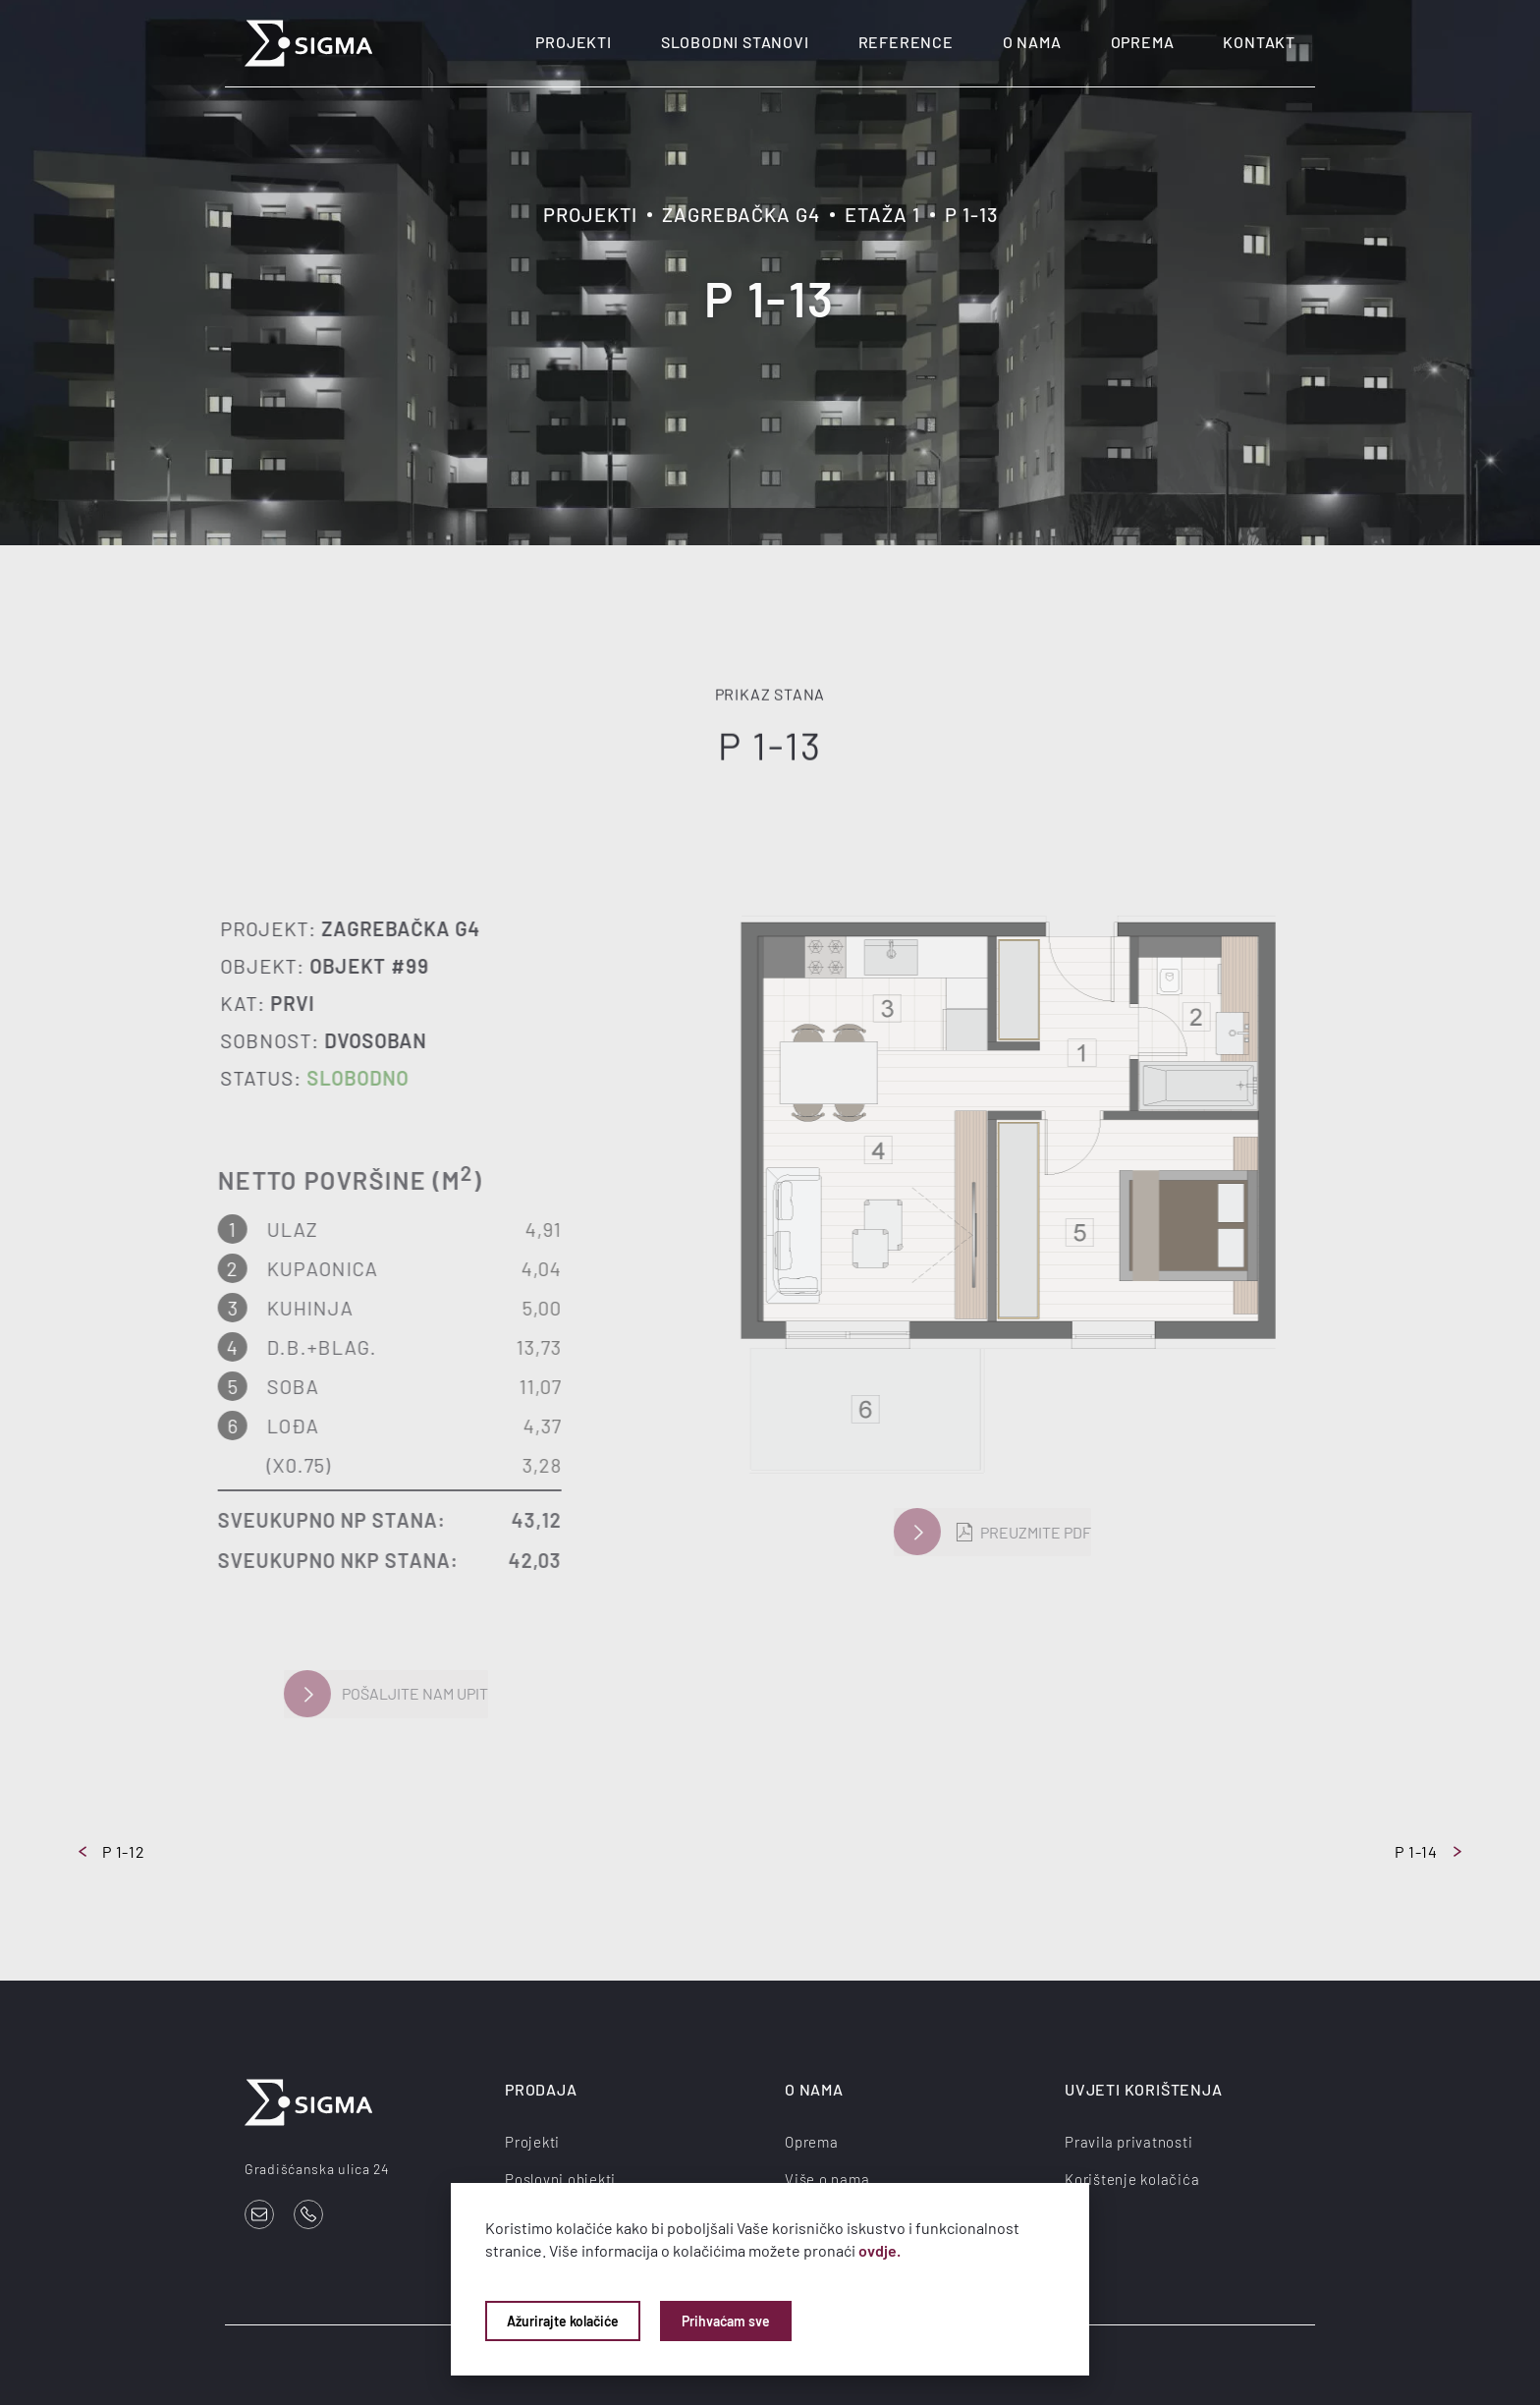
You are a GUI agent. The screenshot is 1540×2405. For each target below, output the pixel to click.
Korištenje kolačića (1132, 2178)
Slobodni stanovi (735, 41)
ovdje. (879, 2250)
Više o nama (827, 2178)
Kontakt (1259, 41)
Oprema (1143, 41)
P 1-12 (112, 1851)
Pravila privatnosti (1128, 2141)
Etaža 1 (882, 214)
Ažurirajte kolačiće (563, 2321)
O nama (1032, 41)
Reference (906, 41)
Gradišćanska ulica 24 (317, 2168)
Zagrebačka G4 (741, 214)
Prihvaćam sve (726, 2321)
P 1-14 (1428, 1851)
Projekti (573, 41)
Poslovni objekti (560, 2178)
